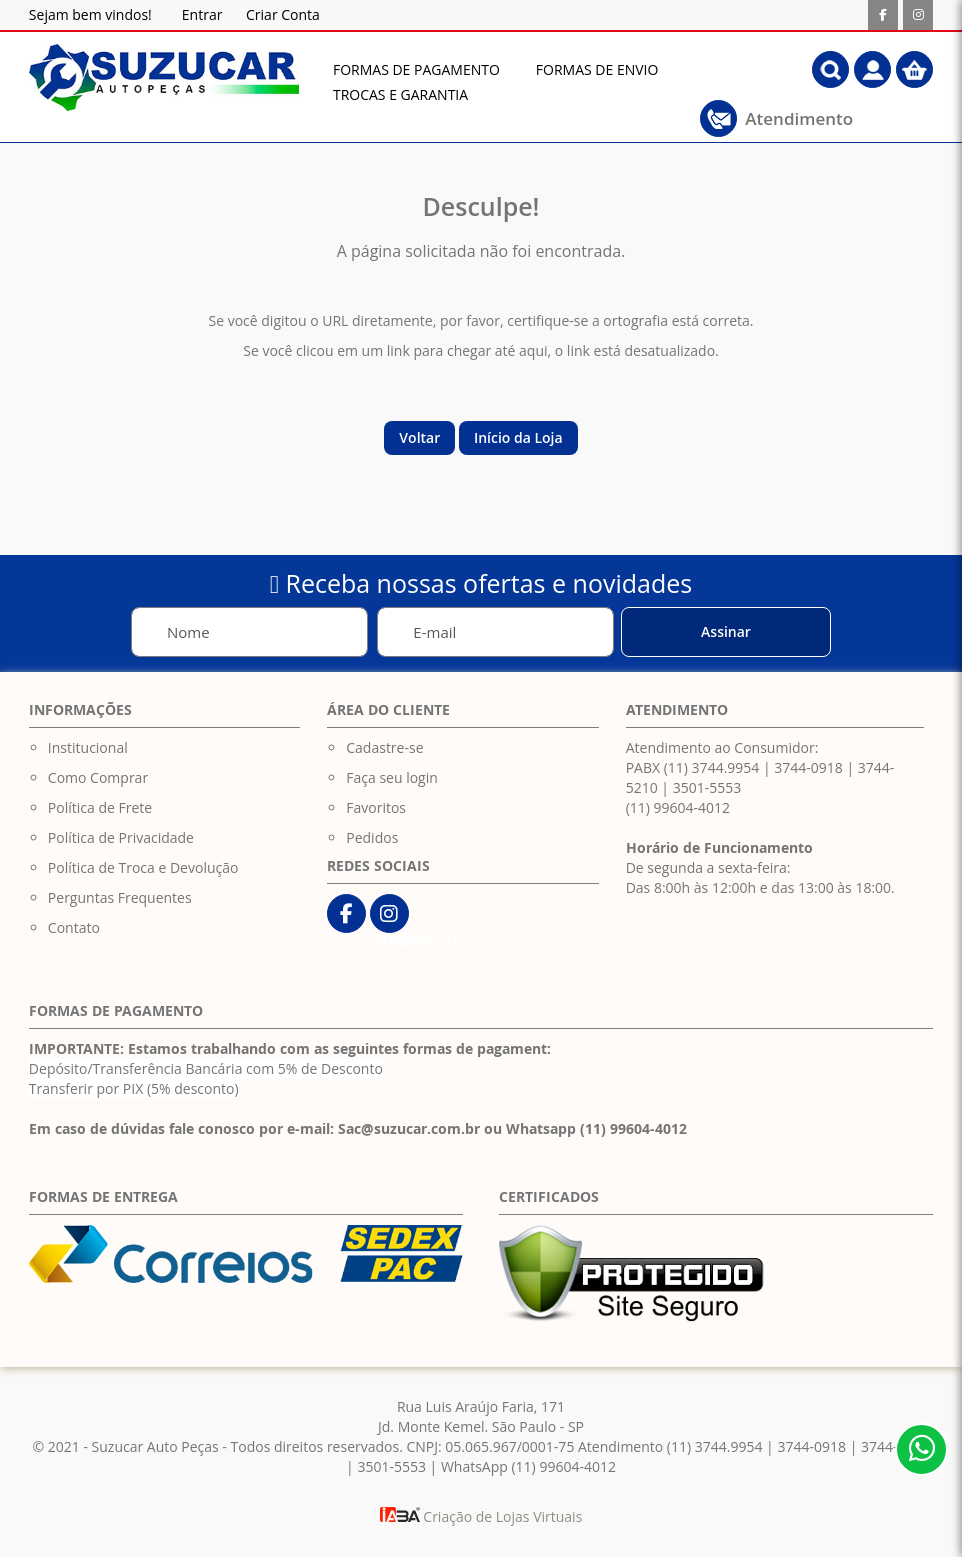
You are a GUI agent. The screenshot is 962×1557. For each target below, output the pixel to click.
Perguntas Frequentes (120, 897)
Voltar (419, 437)
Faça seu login (392, 777)
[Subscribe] (726, 632)
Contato (74, 927)
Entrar (202, 14)
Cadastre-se (384, 747)
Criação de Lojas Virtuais (481, 1516)
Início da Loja (518, 437)
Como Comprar (98, 777)
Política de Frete (100, 807)
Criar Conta (283, 14)
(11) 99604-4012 (678, 807)
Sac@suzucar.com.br (409, 1128)
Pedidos (372, 837)
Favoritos (376, 807)
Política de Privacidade (121, 837)
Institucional (88, 747)
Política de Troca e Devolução (143, 867)
